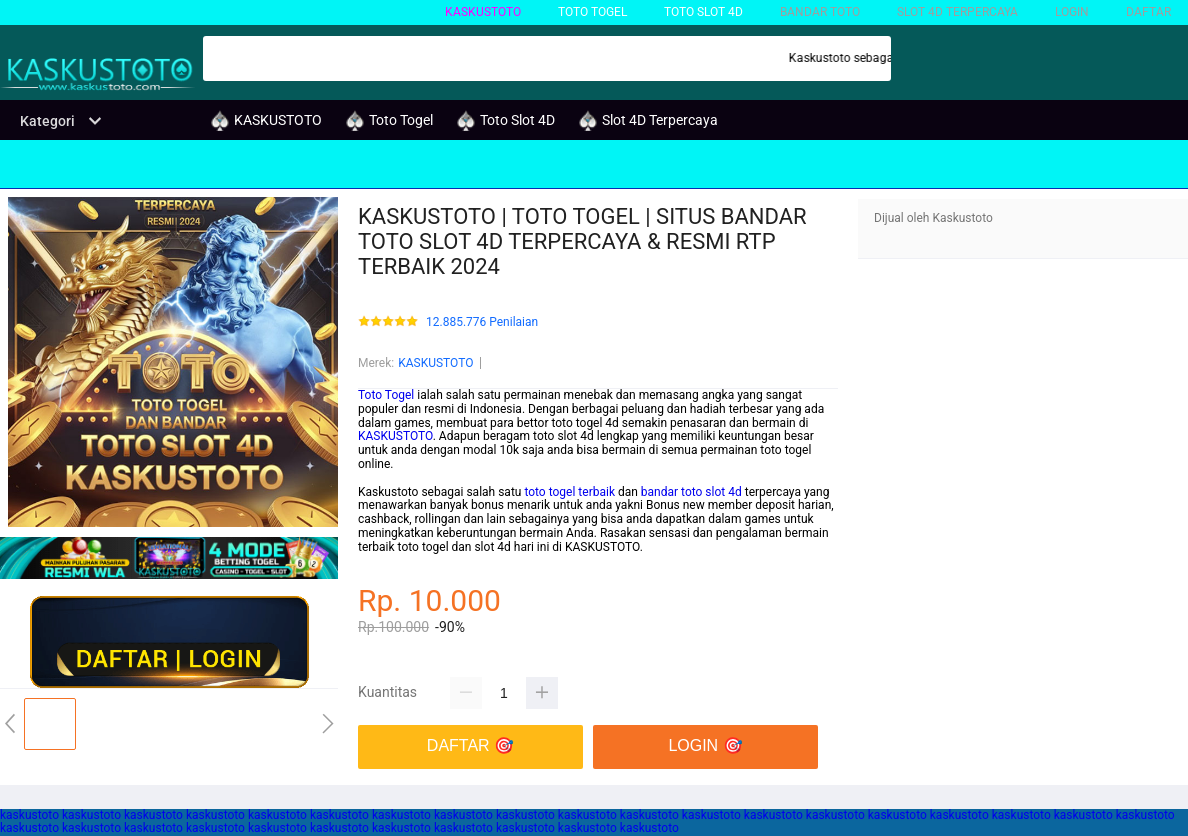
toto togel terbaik (569, 492)
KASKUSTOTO (483, 12)
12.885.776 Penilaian (482, 322)
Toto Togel (386, 395)
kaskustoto (29, 815)
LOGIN (1072, 12)
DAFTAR (1148, 12)
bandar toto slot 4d (691, 492)
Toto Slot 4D (703, 12)
